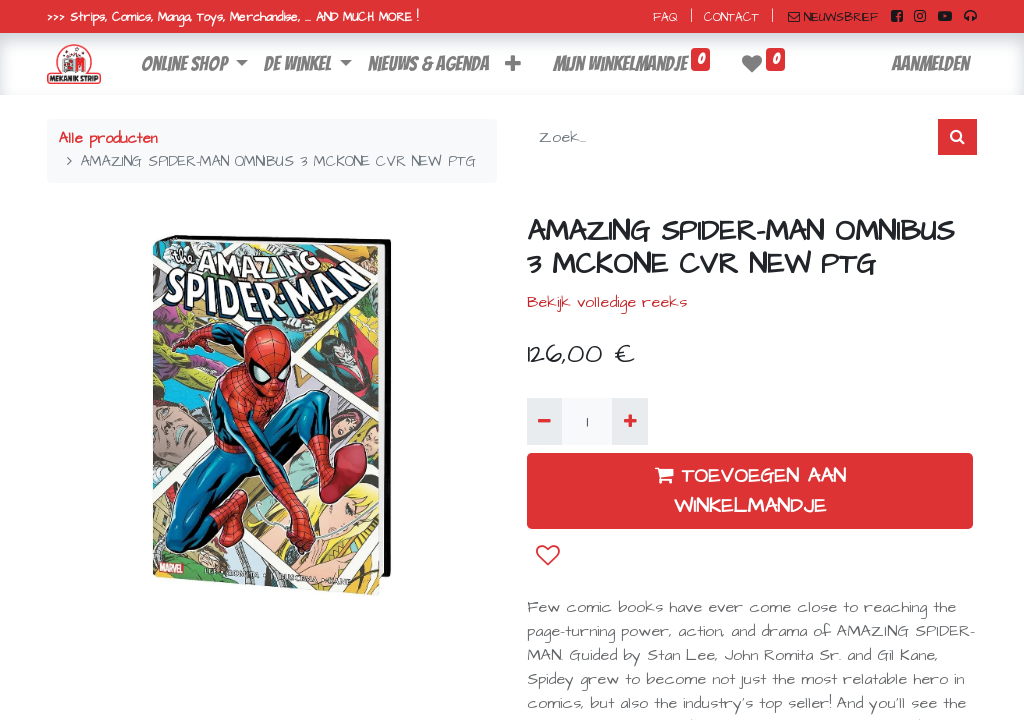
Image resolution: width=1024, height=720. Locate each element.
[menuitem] (428, 64)
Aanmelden (930, 64)
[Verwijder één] (544, 421)
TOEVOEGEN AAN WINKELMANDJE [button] (750, 491)
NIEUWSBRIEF (833, 17)
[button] (513, 64)
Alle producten (108, 139)
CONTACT (731, 17)
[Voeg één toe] (629, 421)
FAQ (665, 17)
